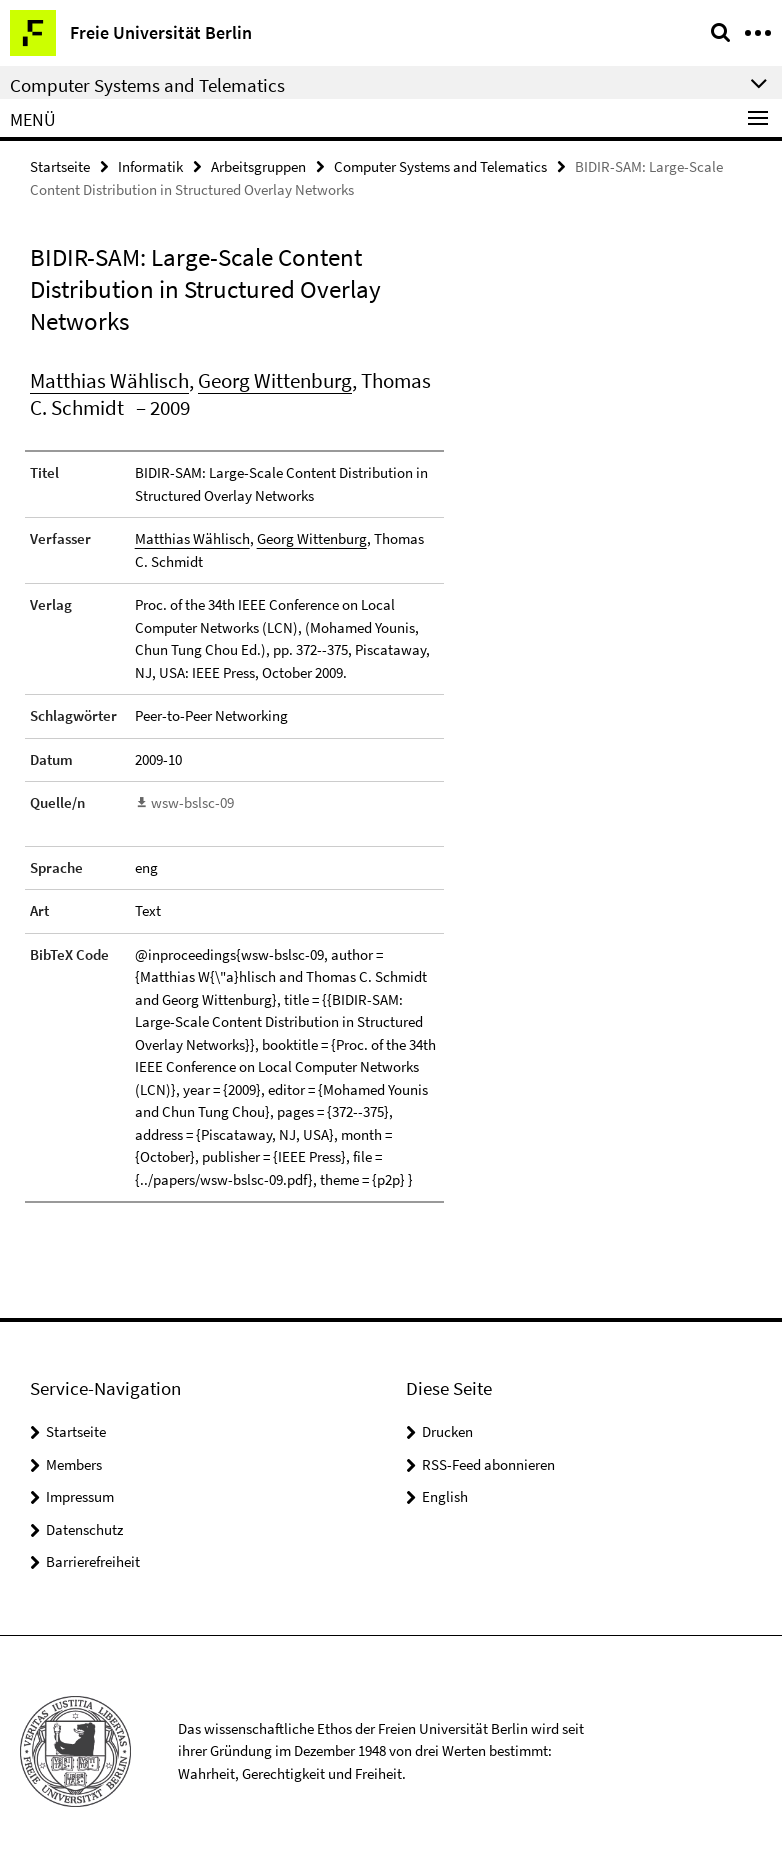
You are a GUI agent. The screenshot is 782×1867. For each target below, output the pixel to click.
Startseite (60, 166)
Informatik (150, 166)
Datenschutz (84, 1529)
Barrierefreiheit (93, 1561)
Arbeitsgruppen (258, 166)
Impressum (80, 1496)
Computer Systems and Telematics (440, 166)
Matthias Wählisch (109, 380)
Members (74, 1464)
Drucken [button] (447, 1431)
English (445, 1496)
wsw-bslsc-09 (192, 802)
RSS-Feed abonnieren (488, 1464)
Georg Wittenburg (275, 380)
